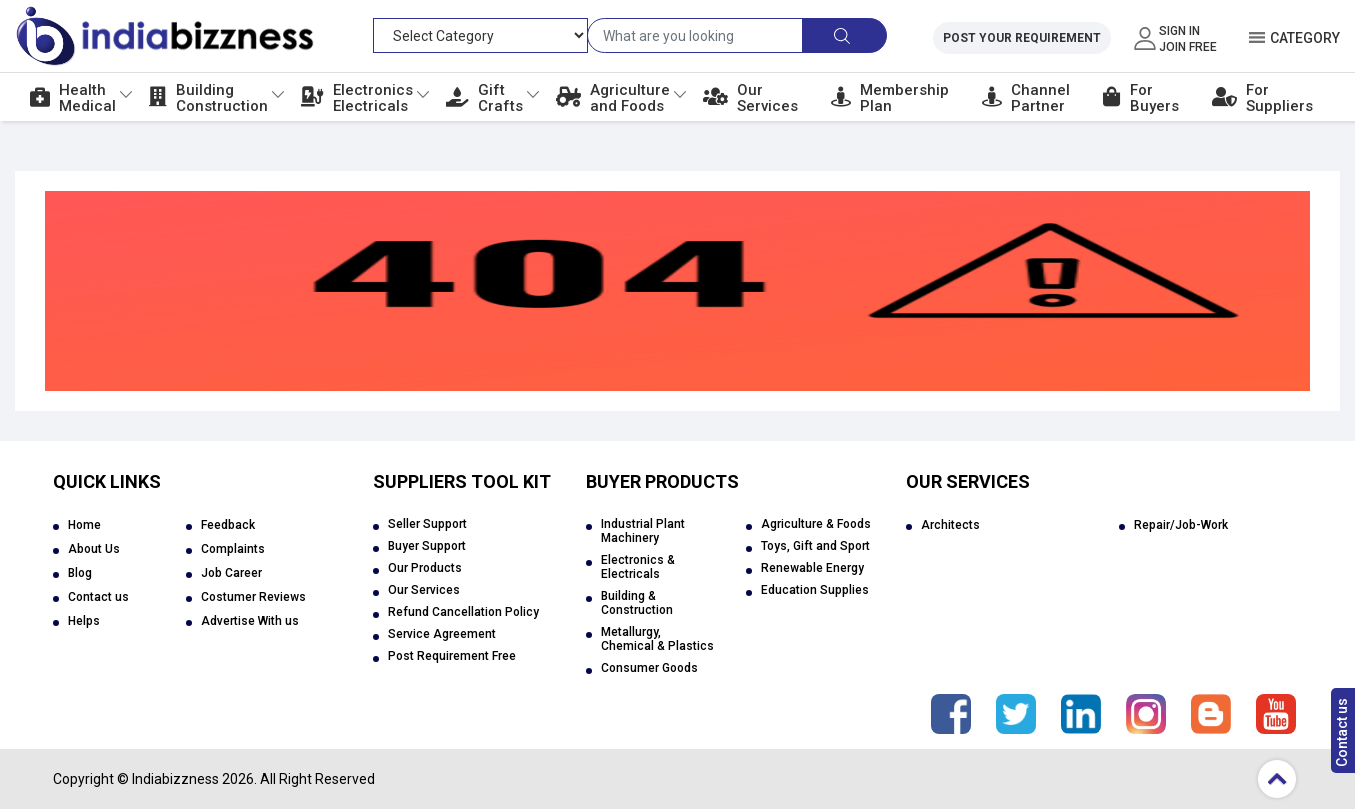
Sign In (1179, 31)
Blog (80, 573)
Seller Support (427, 524)
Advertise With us (250, 621)
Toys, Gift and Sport (815, 546)
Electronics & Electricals (638, 567)
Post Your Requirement (1022, 38)
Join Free (1188, 47)
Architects (950, 525)
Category (1305, 38)
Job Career (231, 573)
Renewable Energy (812, 568)
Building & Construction (637, 603)
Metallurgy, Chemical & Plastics (657, 639)
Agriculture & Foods (816, 524)
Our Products (425, 568)
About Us (94, 549)
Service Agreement (442, 634)
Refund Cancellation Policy (463, 612)
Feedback (228, 525)
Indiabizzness (175, 779)
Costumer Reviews (253, 597)
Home (84, 525)
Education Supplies (815, 590)
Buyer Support (427, 546)
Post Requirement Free (452, 656)
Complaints (233, 549)
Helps (84, 621)
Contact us (1342, 732)
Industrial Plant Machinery (643, 531)
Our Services (424, 590)
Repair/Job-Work (1181, 525)
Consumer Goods (649, 668)
